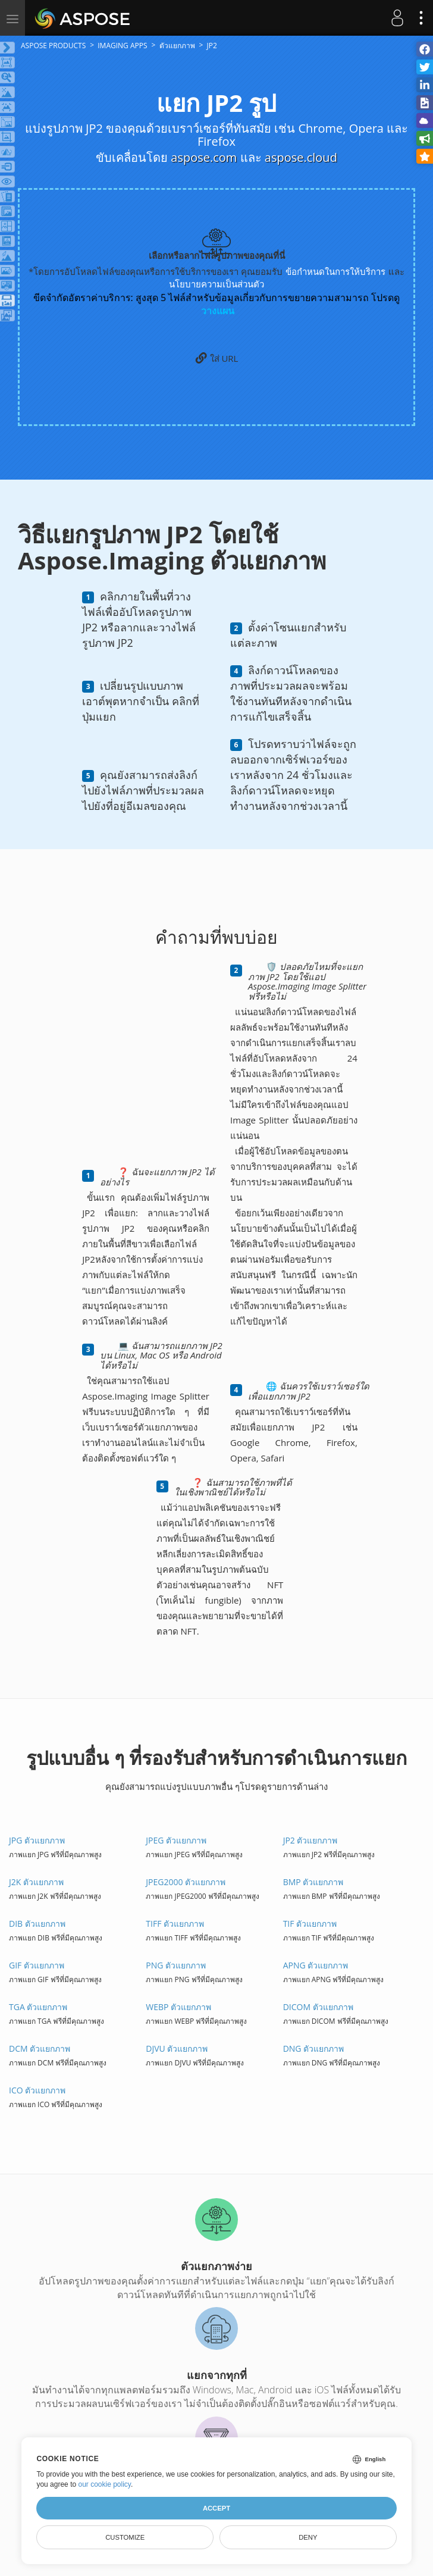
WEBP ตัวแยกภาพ (178, 2006)
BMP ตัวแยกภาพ (313, 1882)
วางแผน (217, 310)
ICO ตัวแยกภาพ (37, 2090)
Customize (125, 2537)
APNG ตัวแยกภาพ (316, 1965)
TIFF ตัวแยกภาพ (175, 1923)
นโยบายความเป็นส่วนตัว (216, 284)
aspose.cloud (301, 157)
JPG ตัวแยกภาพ (37, 1840)
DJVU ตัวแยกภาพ (177, 2048)
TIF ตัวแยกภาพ (310, 1923)
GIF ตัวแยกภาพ (36, 1965)
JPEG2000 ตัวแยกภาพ (185, 1882)
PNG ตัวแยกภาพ (176, 1965)
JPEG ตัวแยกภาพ (176, 1840)
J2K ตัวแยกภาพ (36, 1882)
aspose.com (204, 157)
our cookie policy (104, 2484)
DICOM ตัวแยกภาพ (318, 2006)
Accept (216, 2508)
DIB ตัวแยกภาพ (37, 1923)
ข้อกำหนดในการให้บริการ (335, 271)
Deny (308, 2537)
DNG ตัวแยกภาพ (313, 2048)
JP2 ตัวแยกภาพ (310, 1840)
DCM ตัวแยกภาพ (39, 2048)
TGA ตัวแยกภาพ (38, 2006)
